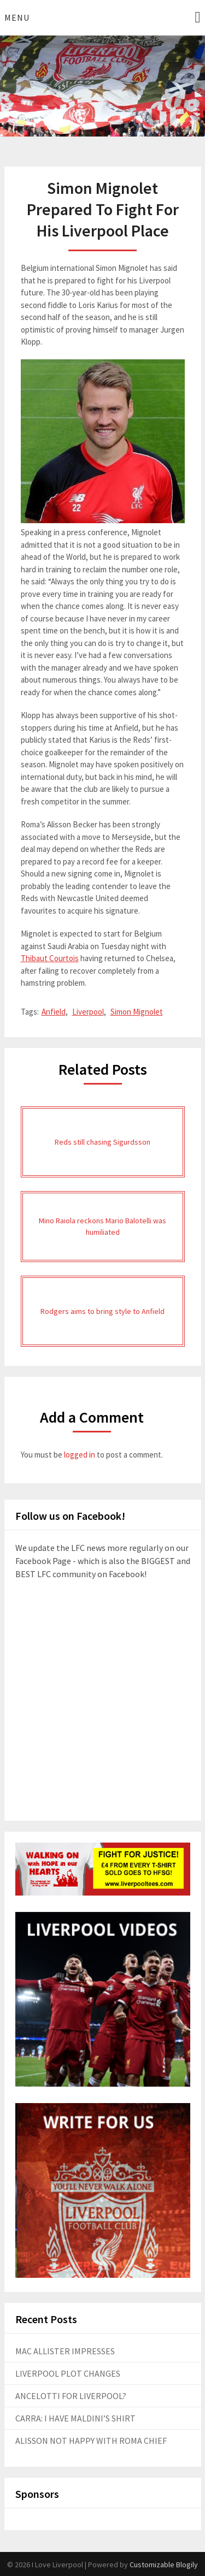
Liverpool (88, 1011)
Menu (17, 17)
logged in (79, 1454)
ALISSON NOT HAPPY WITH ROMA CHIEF (91, 2440)
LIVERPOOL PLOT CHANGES (67, 2373)
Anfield (54, 1011)
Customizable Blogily (164, 2564)
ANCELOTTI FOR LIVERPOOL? (70, 2395)
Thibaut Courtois (50, 958)
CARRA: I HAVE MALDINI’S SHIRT (75, 2418)
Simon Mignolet (136, 1011)
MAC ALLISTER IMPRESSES (65, 2351)
